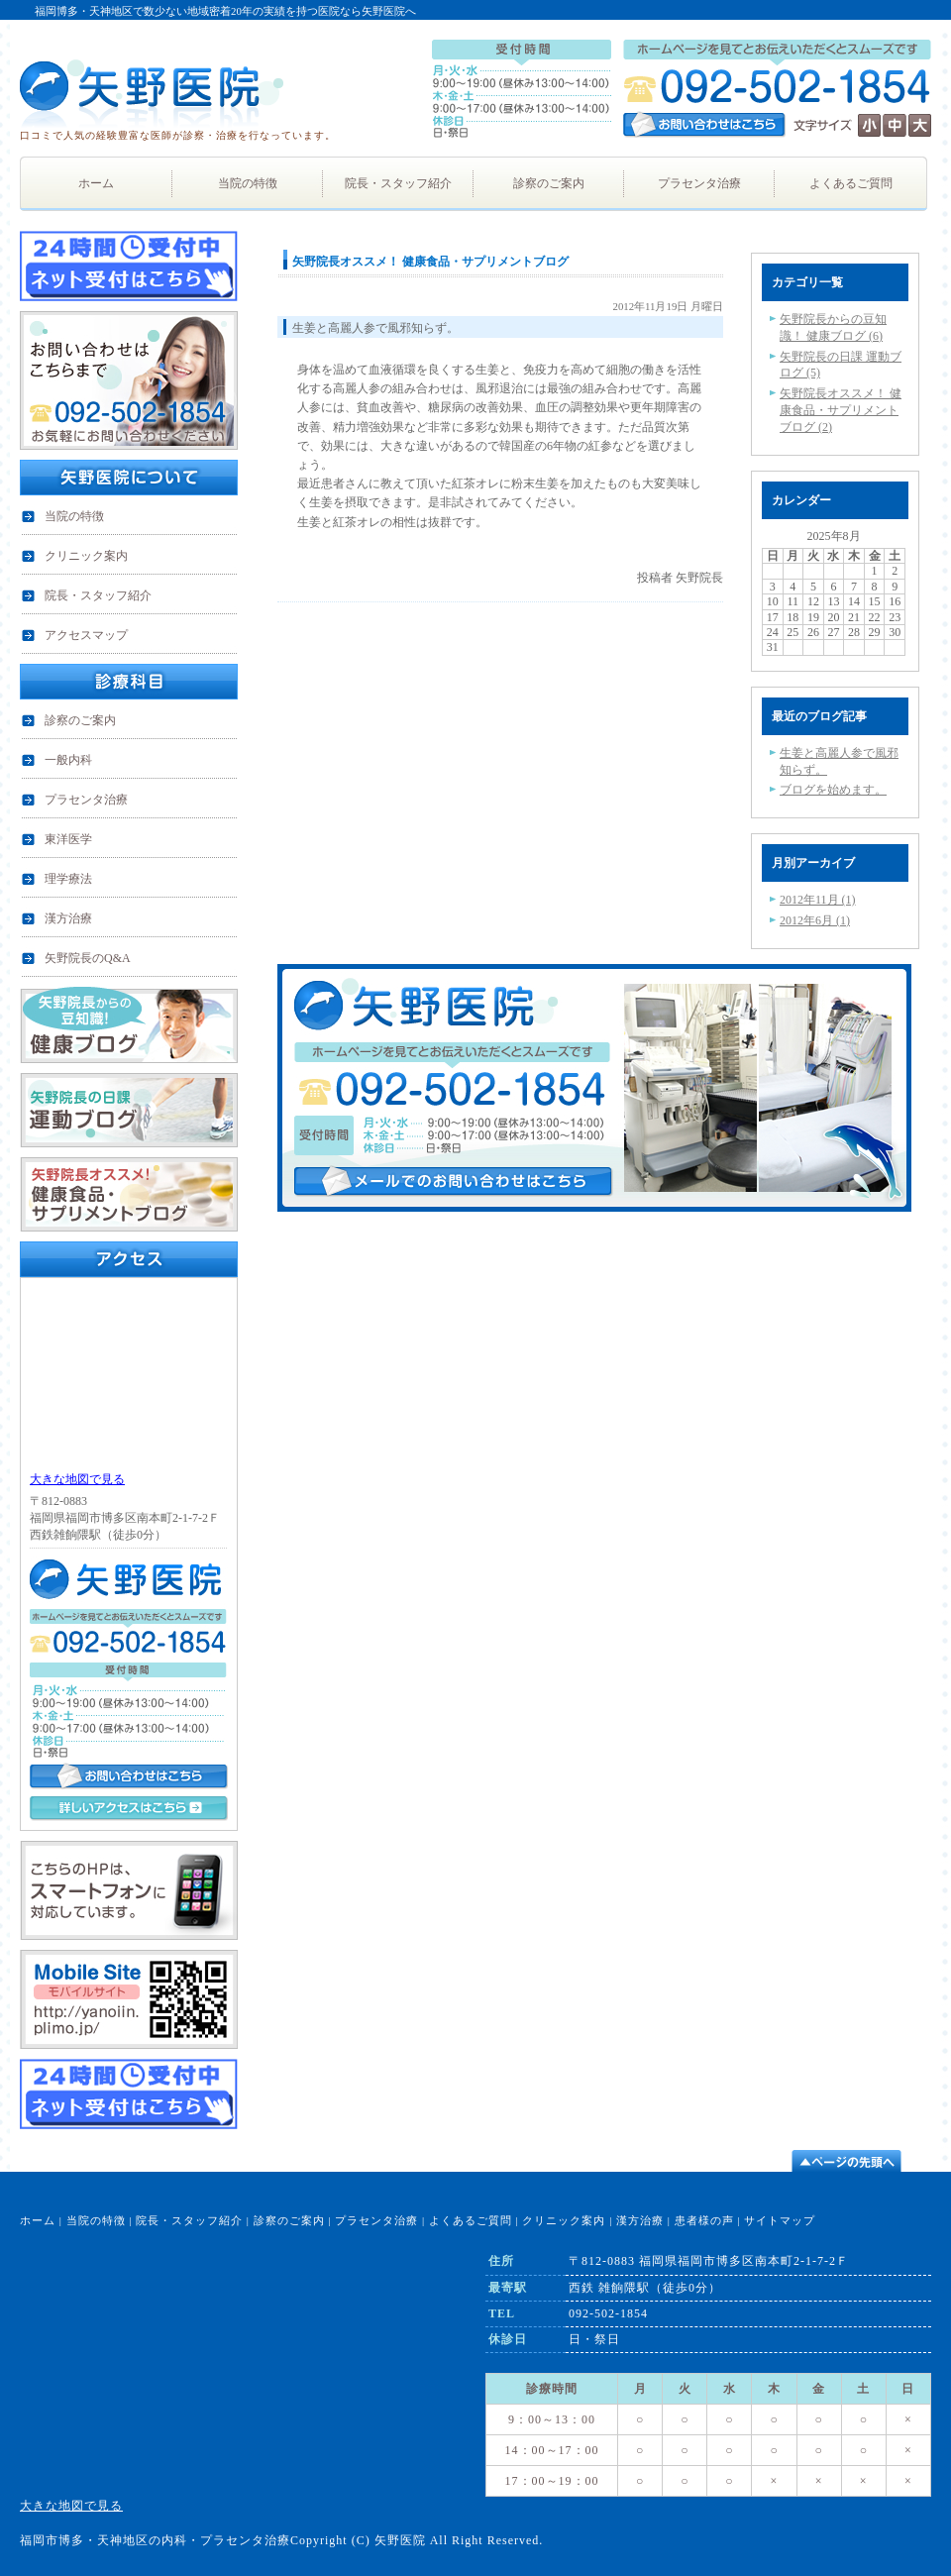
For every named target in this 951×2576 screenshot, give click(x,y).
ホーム (37, 2220)
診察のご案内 (289, 2220)
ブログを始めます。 (833, 790)
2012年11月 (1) (818, 900)
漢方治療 (640, 2220)
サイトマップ (779, 2220)
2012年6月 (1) (815, 920)
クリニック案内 (563, 2220)
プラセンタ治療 (376, 2220)
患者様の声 (704, 2220)
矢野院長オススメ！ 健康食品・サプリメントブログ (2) (840, 410)
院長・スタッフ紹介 (189, 2220)
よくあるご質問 (470, 2220)
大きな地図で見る (77, 1479)
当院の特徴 (96, 2220)
